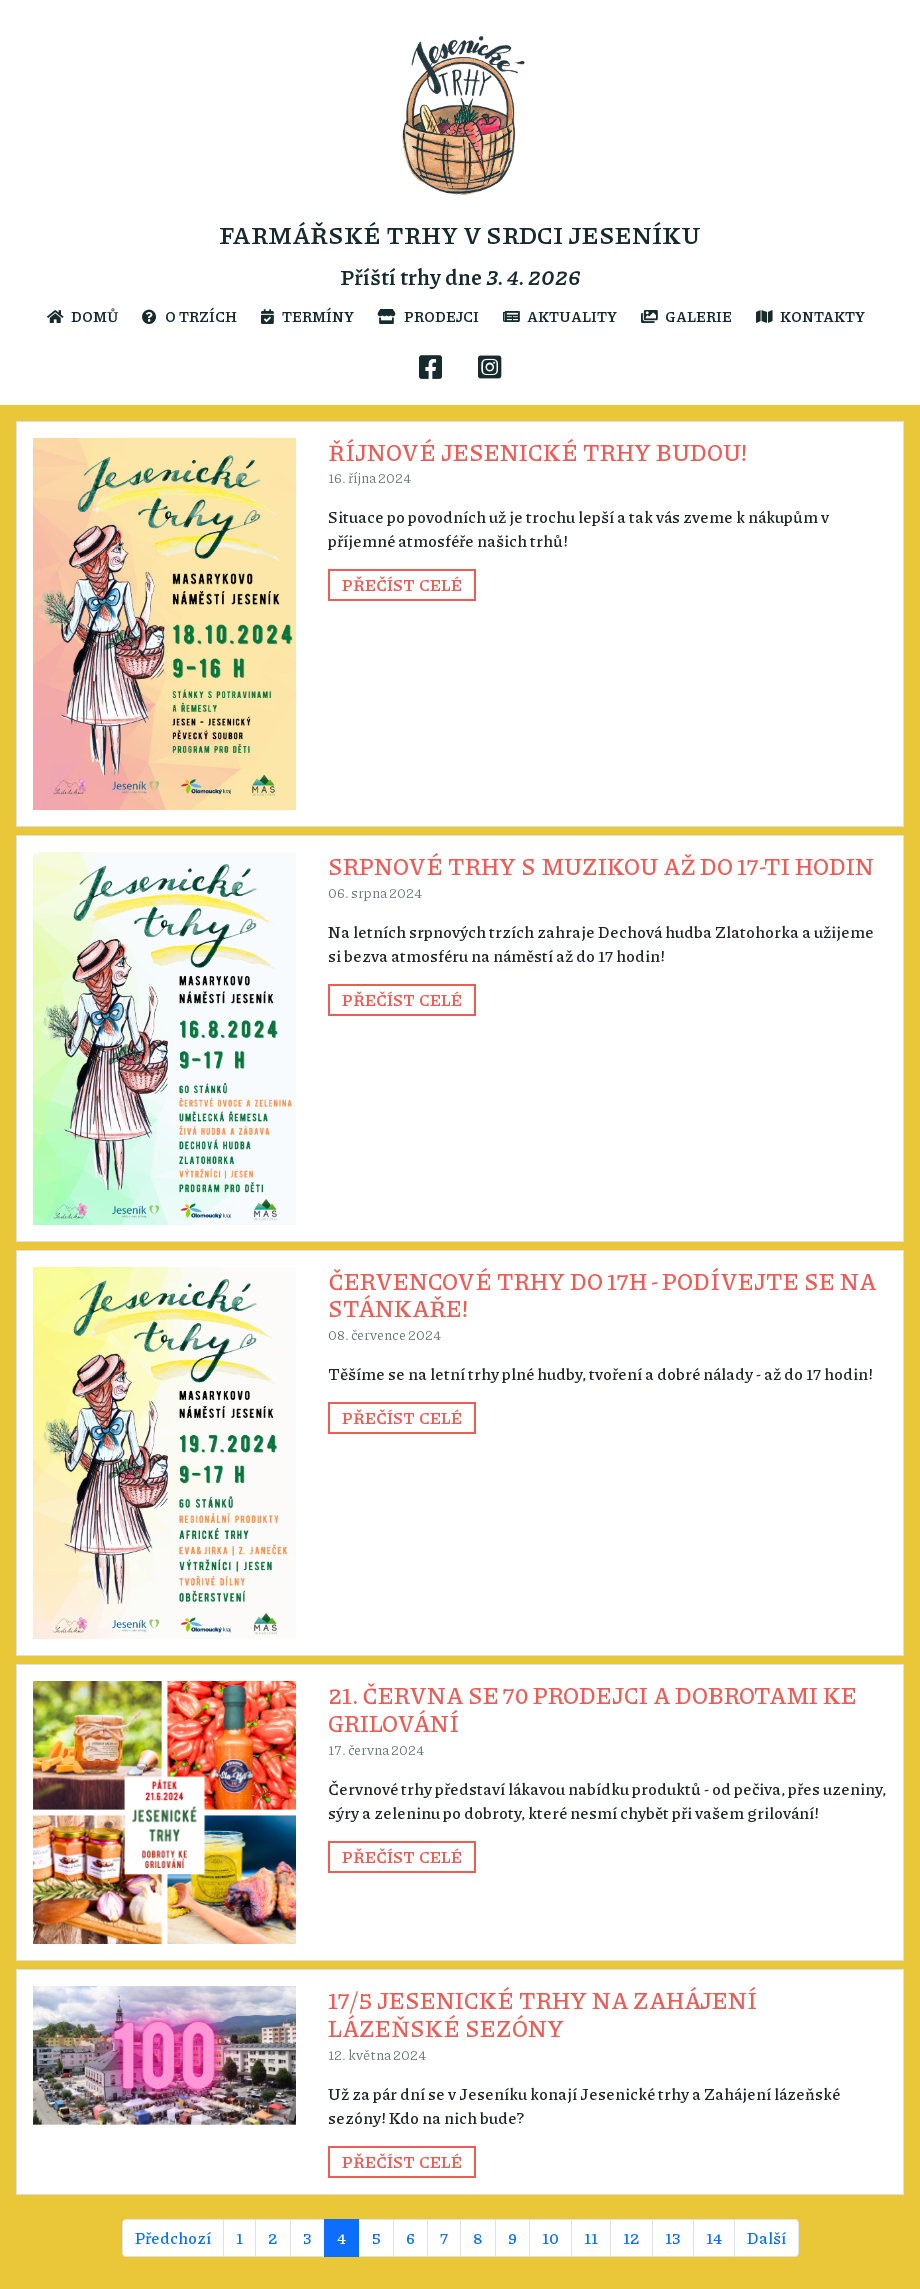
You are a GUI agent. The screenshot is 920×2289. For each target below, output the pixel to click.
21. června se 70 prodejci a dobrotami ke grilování (592, 1708)
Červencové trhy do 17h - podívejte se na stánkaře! (602, 1294)
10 (550, 2237)
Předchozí (173, 2237)
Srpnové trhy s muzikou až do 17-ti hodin (601, 865)
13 (673, 2237)
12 (631, 2237)
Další (766, 2237)
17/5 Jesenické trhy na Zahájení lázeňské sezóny (542, 2013)
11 (591, 2237)
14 (714, 2237)
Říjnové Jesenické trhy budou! (537, 451)
